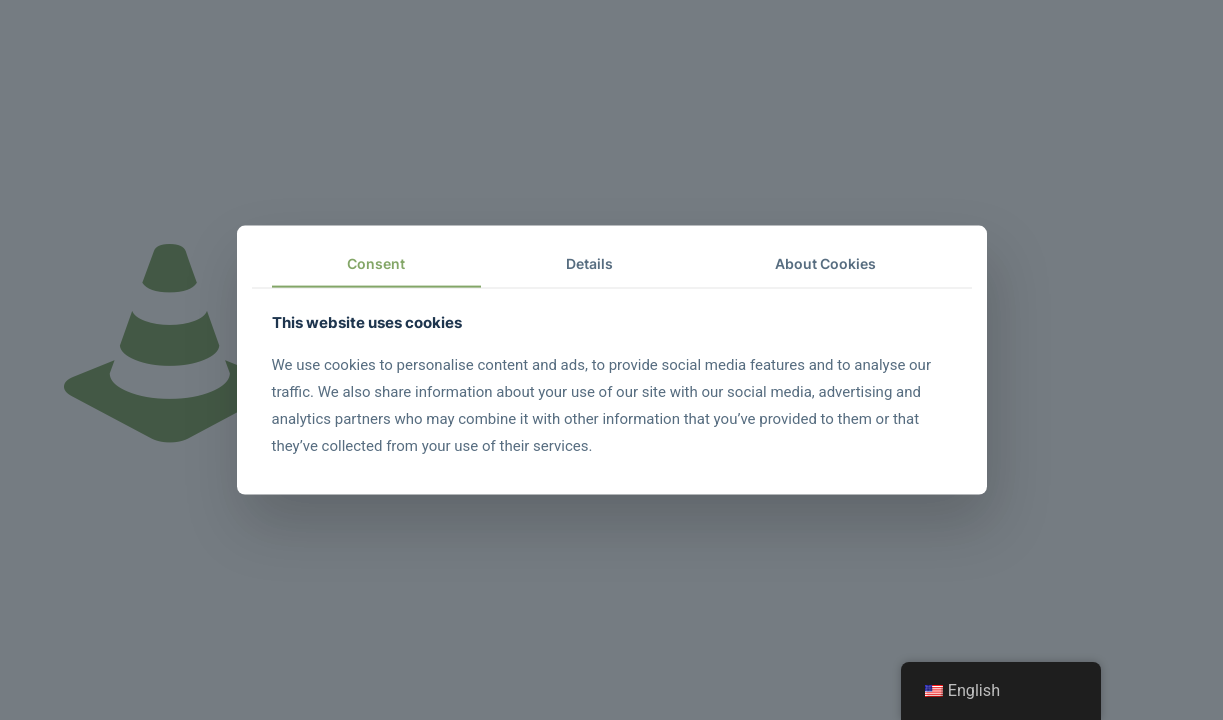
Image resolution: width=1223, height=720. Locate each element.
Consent (376, 263)
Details (589, 263)
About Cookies (825, 263)
